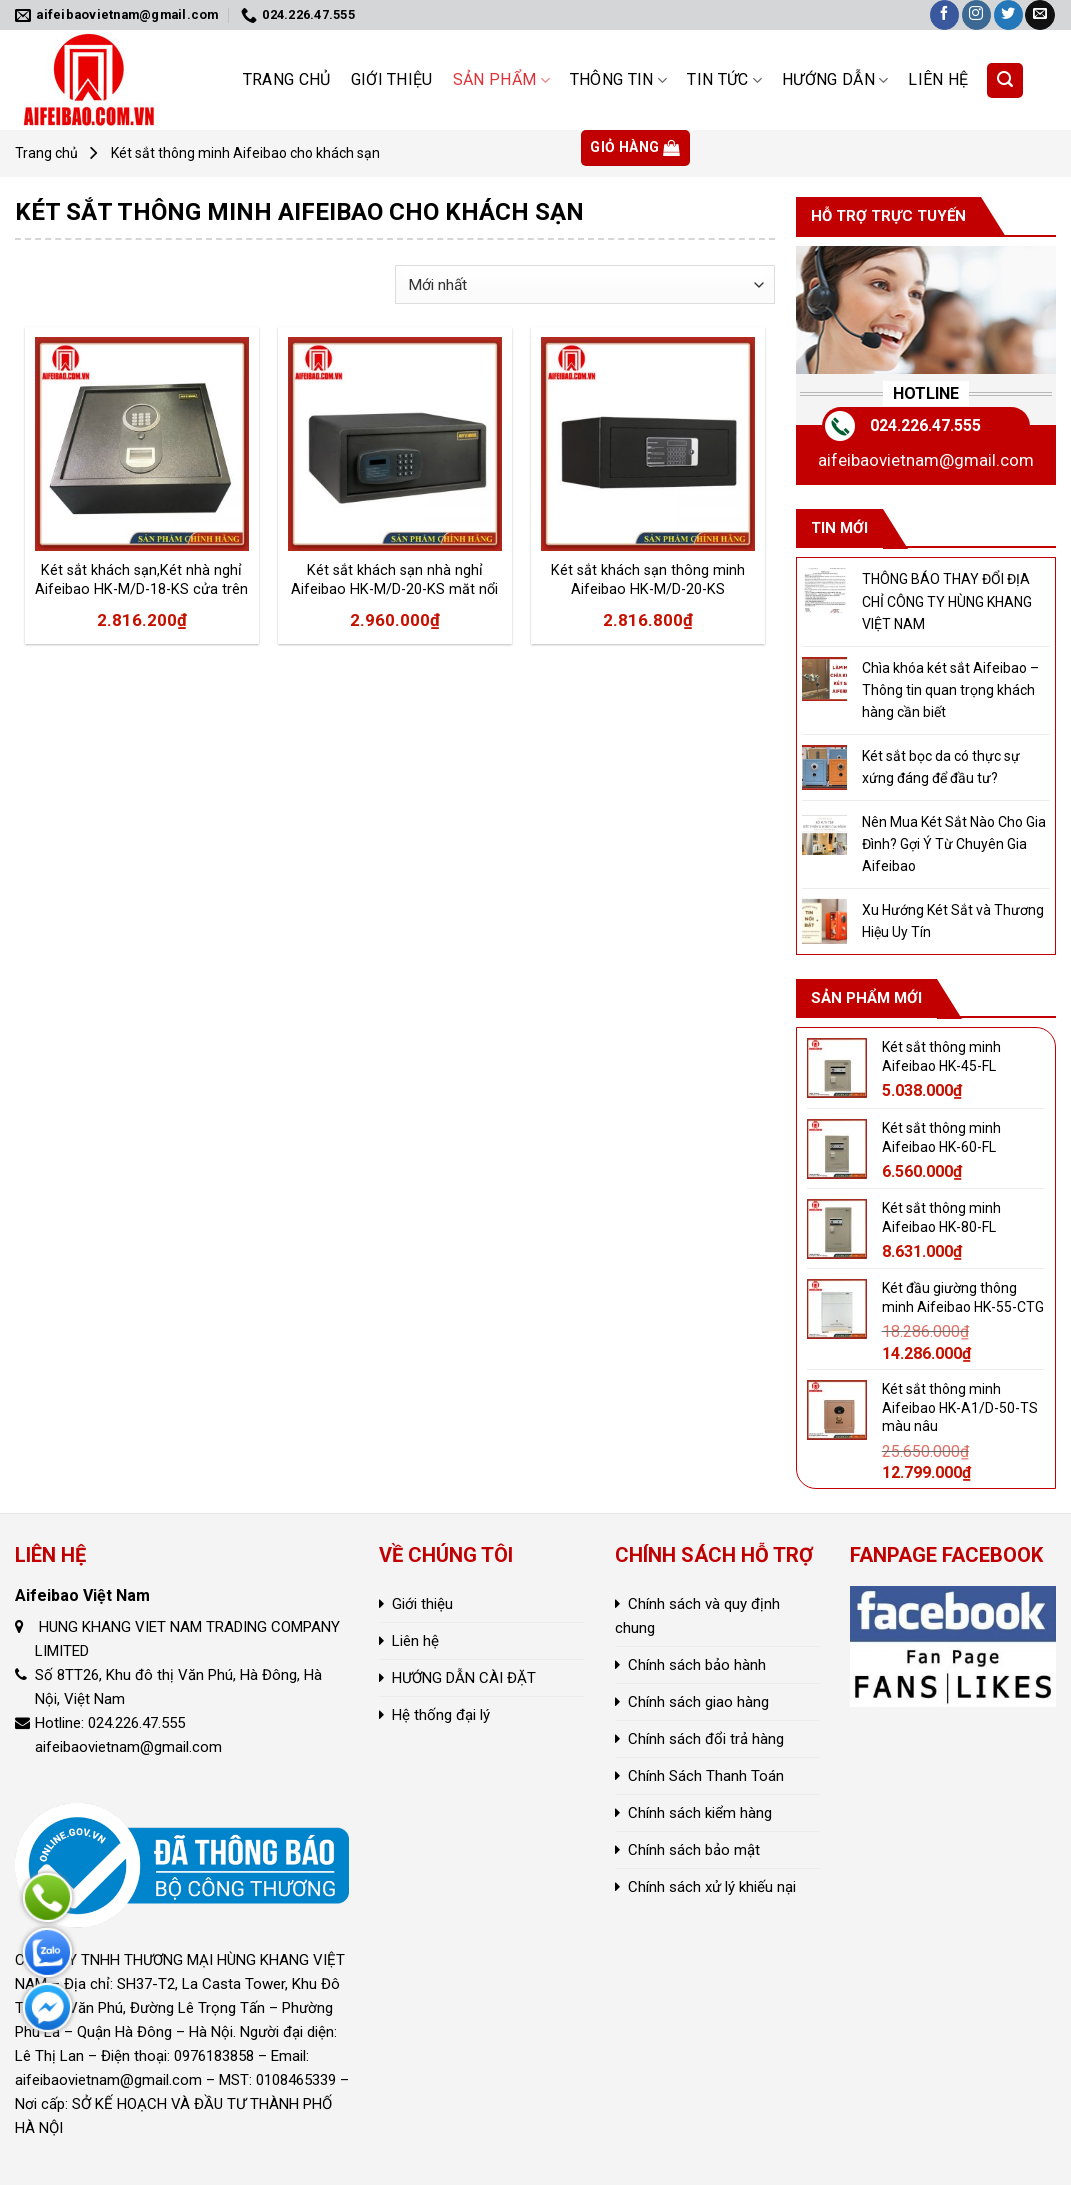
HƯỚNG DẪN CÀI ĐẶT (464, 1678)
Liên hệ (938, 79)
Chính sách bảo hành (697, 1665)
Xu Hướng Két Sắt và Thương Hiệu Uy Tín (953, 921)
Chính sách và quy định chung (697, 1616)
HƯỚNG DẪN (835, 80)
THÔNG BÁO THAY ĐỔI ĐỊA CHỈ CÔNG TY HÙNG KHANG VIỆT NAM (947, 601)
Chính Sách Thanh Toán (706, 1776)
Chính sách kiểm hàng (700, 1813)
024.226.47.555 (925, 425)
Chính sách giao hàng (698, 1702)
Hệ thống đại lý (441, 1715)
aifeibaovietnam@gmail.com (926, 460)
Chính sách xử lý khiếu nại (712, 1887)
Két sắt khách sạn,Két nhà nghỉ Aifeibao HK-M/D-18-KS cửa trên (141, 580)
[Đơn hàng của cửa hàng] (585, 284)
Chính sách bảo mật (694, 1850)
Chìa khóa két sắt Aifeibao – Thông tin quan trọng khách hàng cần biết (950, 690)
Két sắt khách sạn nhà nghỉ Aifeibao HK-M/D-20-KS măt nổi (394, 580)
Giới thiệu (392, 79)
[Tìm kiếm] (1004, 81)
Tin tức (724, 80)
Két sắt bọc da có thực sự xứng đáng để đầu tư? (941, 767)
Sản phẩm (501, 80)
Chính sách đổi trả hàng (706, 1739)
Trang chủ (287, 79)
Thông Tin (618, 80)
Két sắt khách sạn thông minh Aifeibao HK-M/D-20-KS (648, 580)
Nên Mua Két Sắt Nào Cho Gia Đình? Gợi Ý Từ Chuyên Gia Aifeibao (954, 844)
